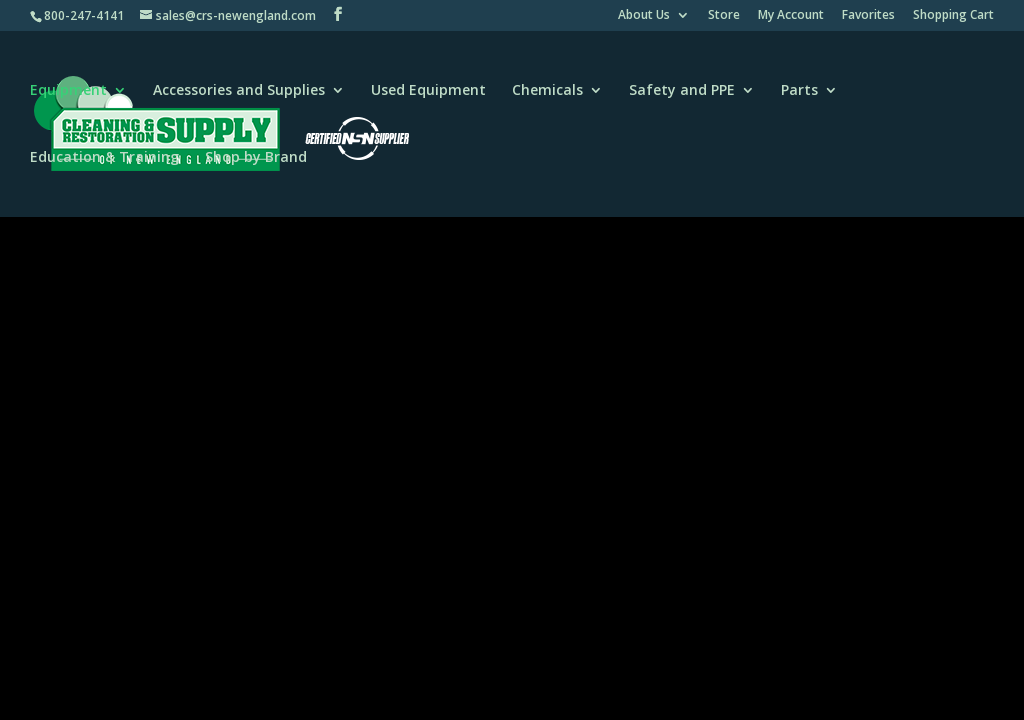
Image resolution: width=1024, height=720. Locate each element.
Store (724, 16)
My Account (791, 16)
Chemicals (547, 91)
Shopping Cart (953, 16)
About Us (644, 16)
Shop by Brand (256, 158)
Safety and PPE (682, 91)
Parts (799, 91)
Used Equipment (428, 91)
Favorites (868, 16)
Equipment (68, 91)
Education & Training (104, 158)
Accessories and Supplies (239, 91)
